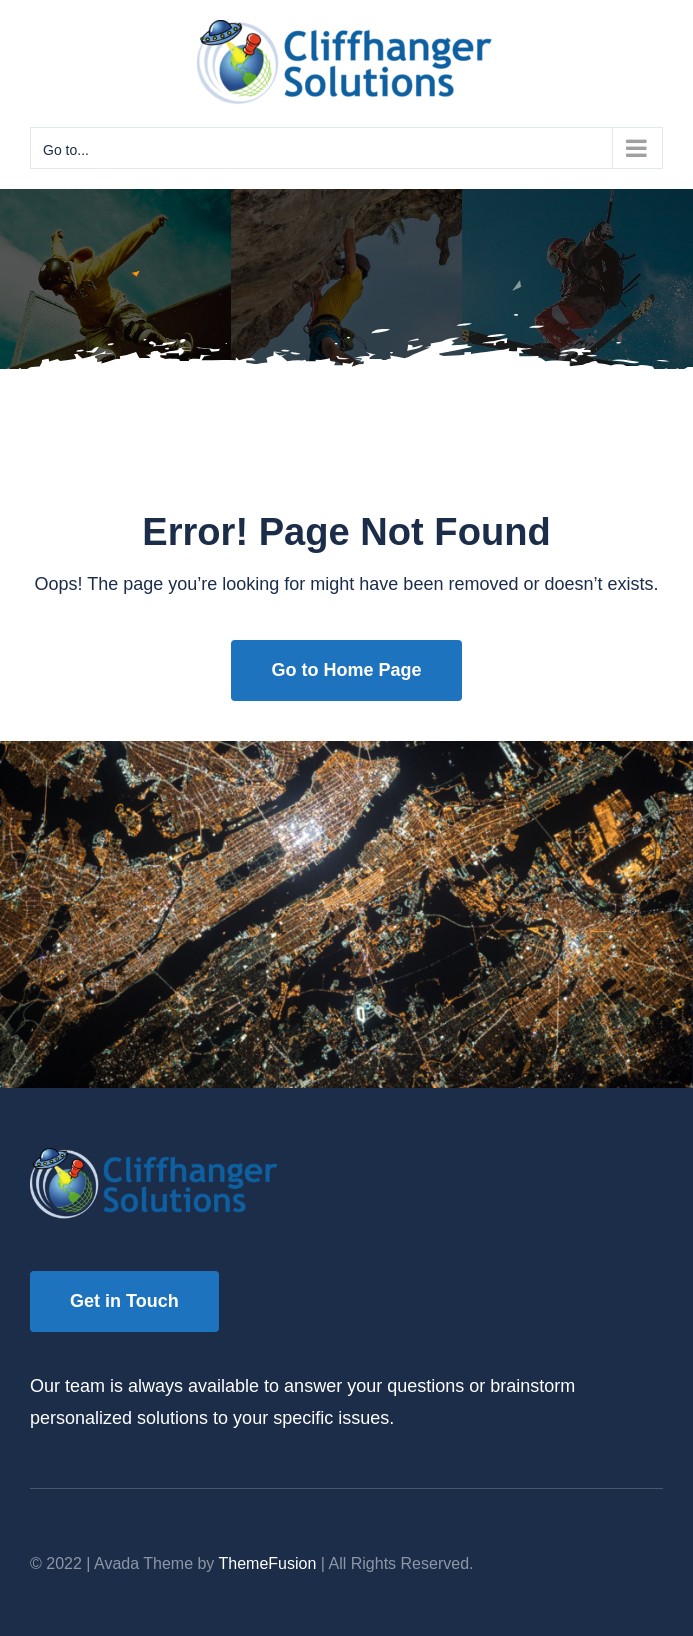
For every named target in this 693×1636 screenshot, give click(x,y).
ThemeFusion (268, 1563)
